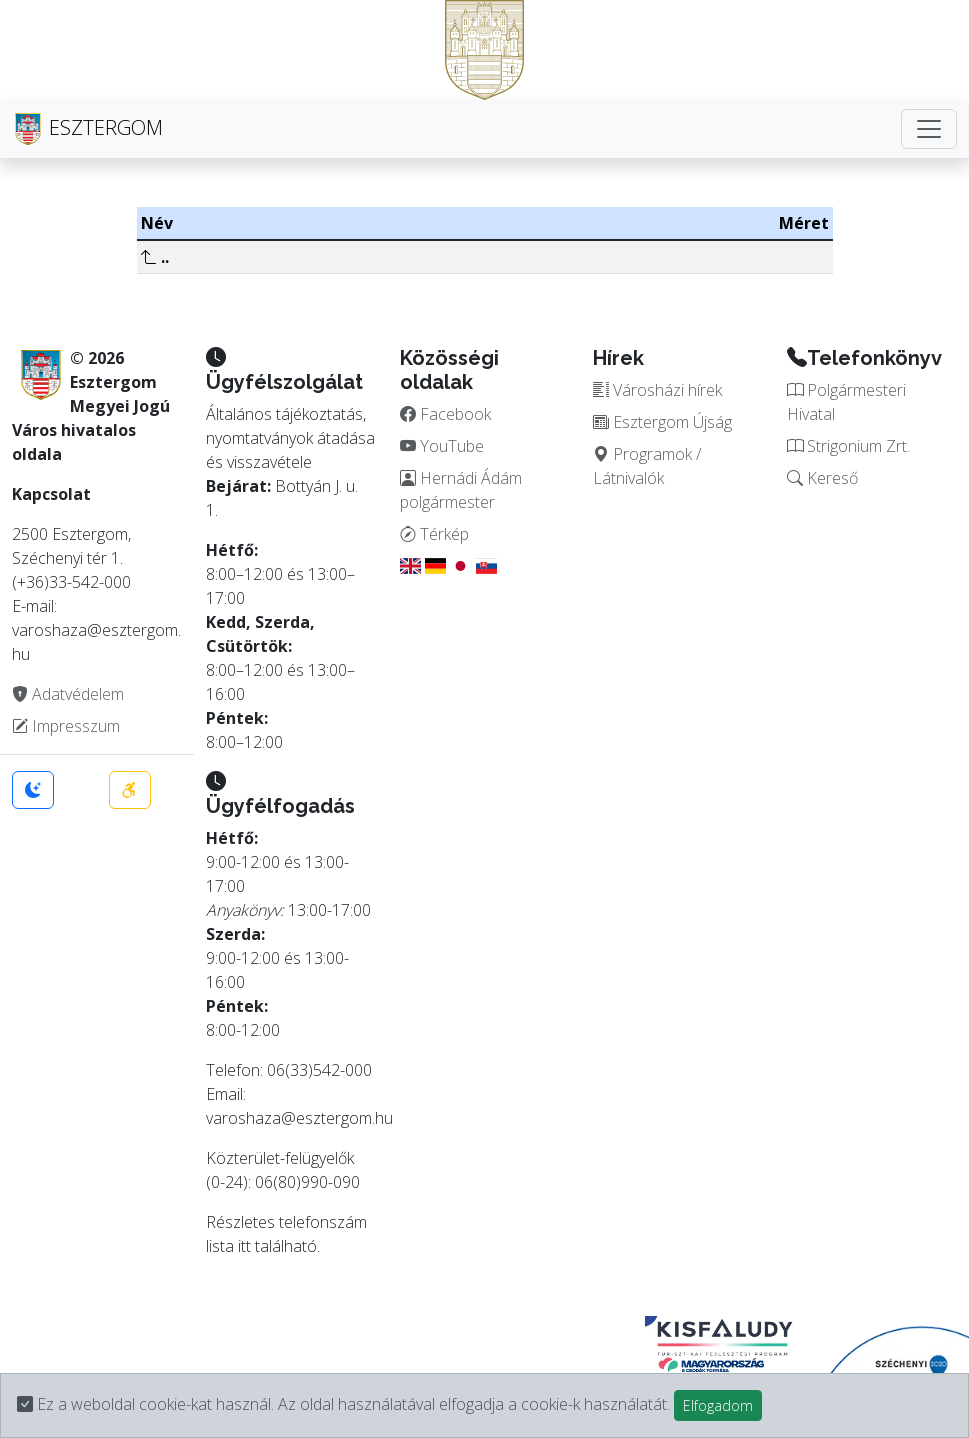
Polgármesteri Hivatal (846, 402)
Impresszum (66, 726)
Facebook (445, 414)
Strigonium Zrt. (848, 446)
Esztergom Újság (662, 422)
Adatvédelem (68, 694)
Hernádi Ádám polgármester (461, 490)
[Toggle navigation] (929, 129)
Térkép (434, 534)
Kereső (822, 478)
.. (155, 257)
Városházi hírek (657, 390)
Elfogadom (718, 1405)
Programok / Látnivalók (647, 466)
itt (244, 1246)
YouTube (442, 446)
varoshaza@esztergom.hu (299, 1118)
